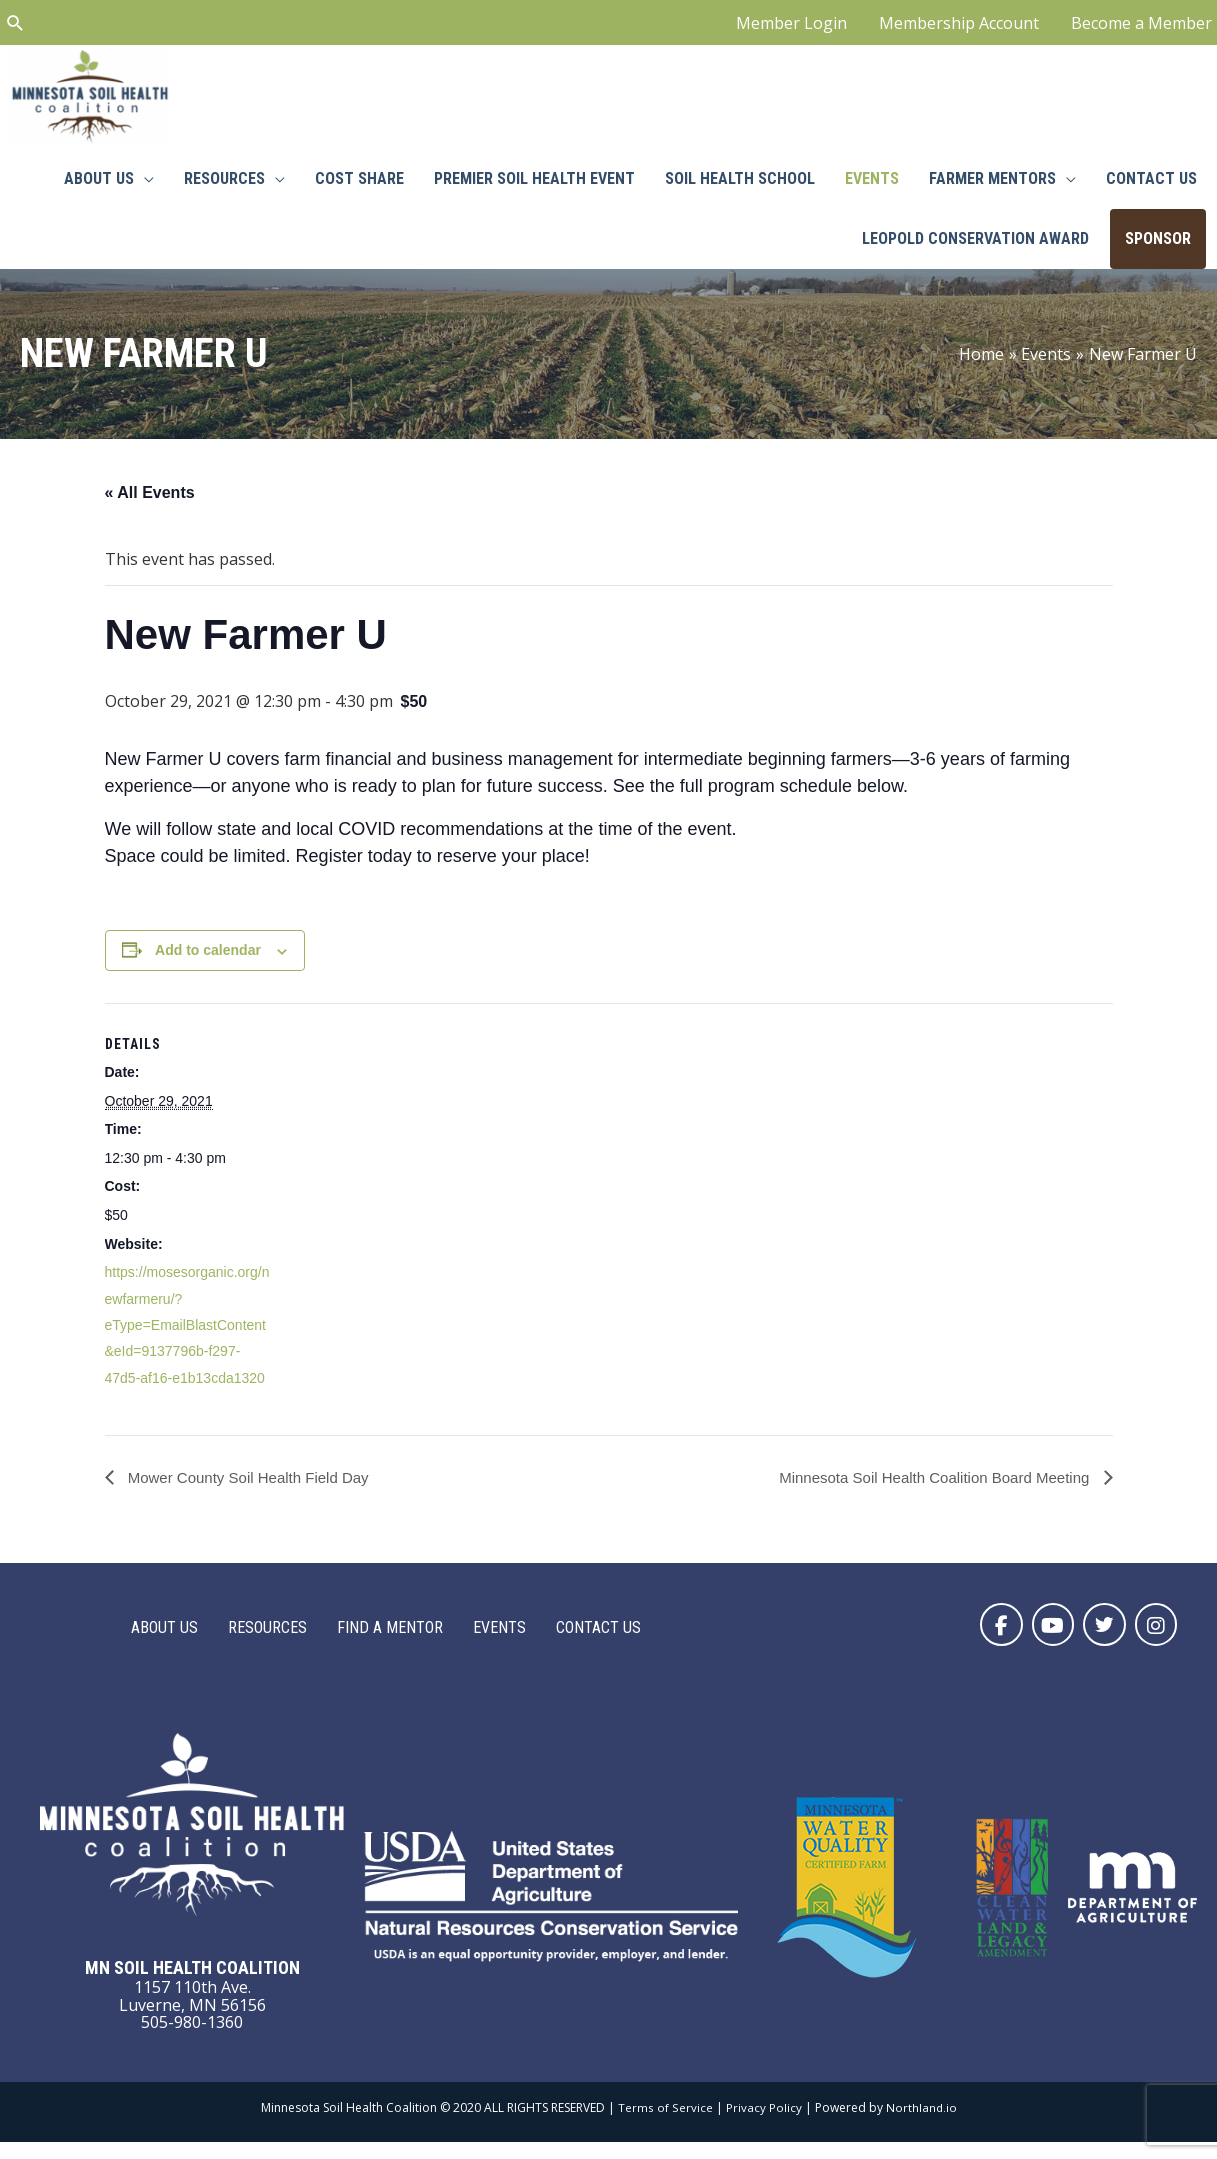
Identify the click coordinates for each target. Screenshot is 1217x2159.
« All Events (150, 506)
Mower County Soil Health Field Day (254, 1491)
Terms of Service (665, 2123)
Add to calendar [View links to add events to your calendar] (208, 964)
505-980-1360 (192, 2039)
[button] (992, 1639)
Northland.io (921, 2123)
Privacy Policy (763, 2123)
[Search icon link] (15, 25)
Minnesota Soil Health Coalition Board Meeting (925, 1491)
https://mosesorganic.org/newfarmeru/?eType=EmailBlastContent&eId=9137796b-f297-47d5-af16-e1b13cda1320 (187, 1339)
